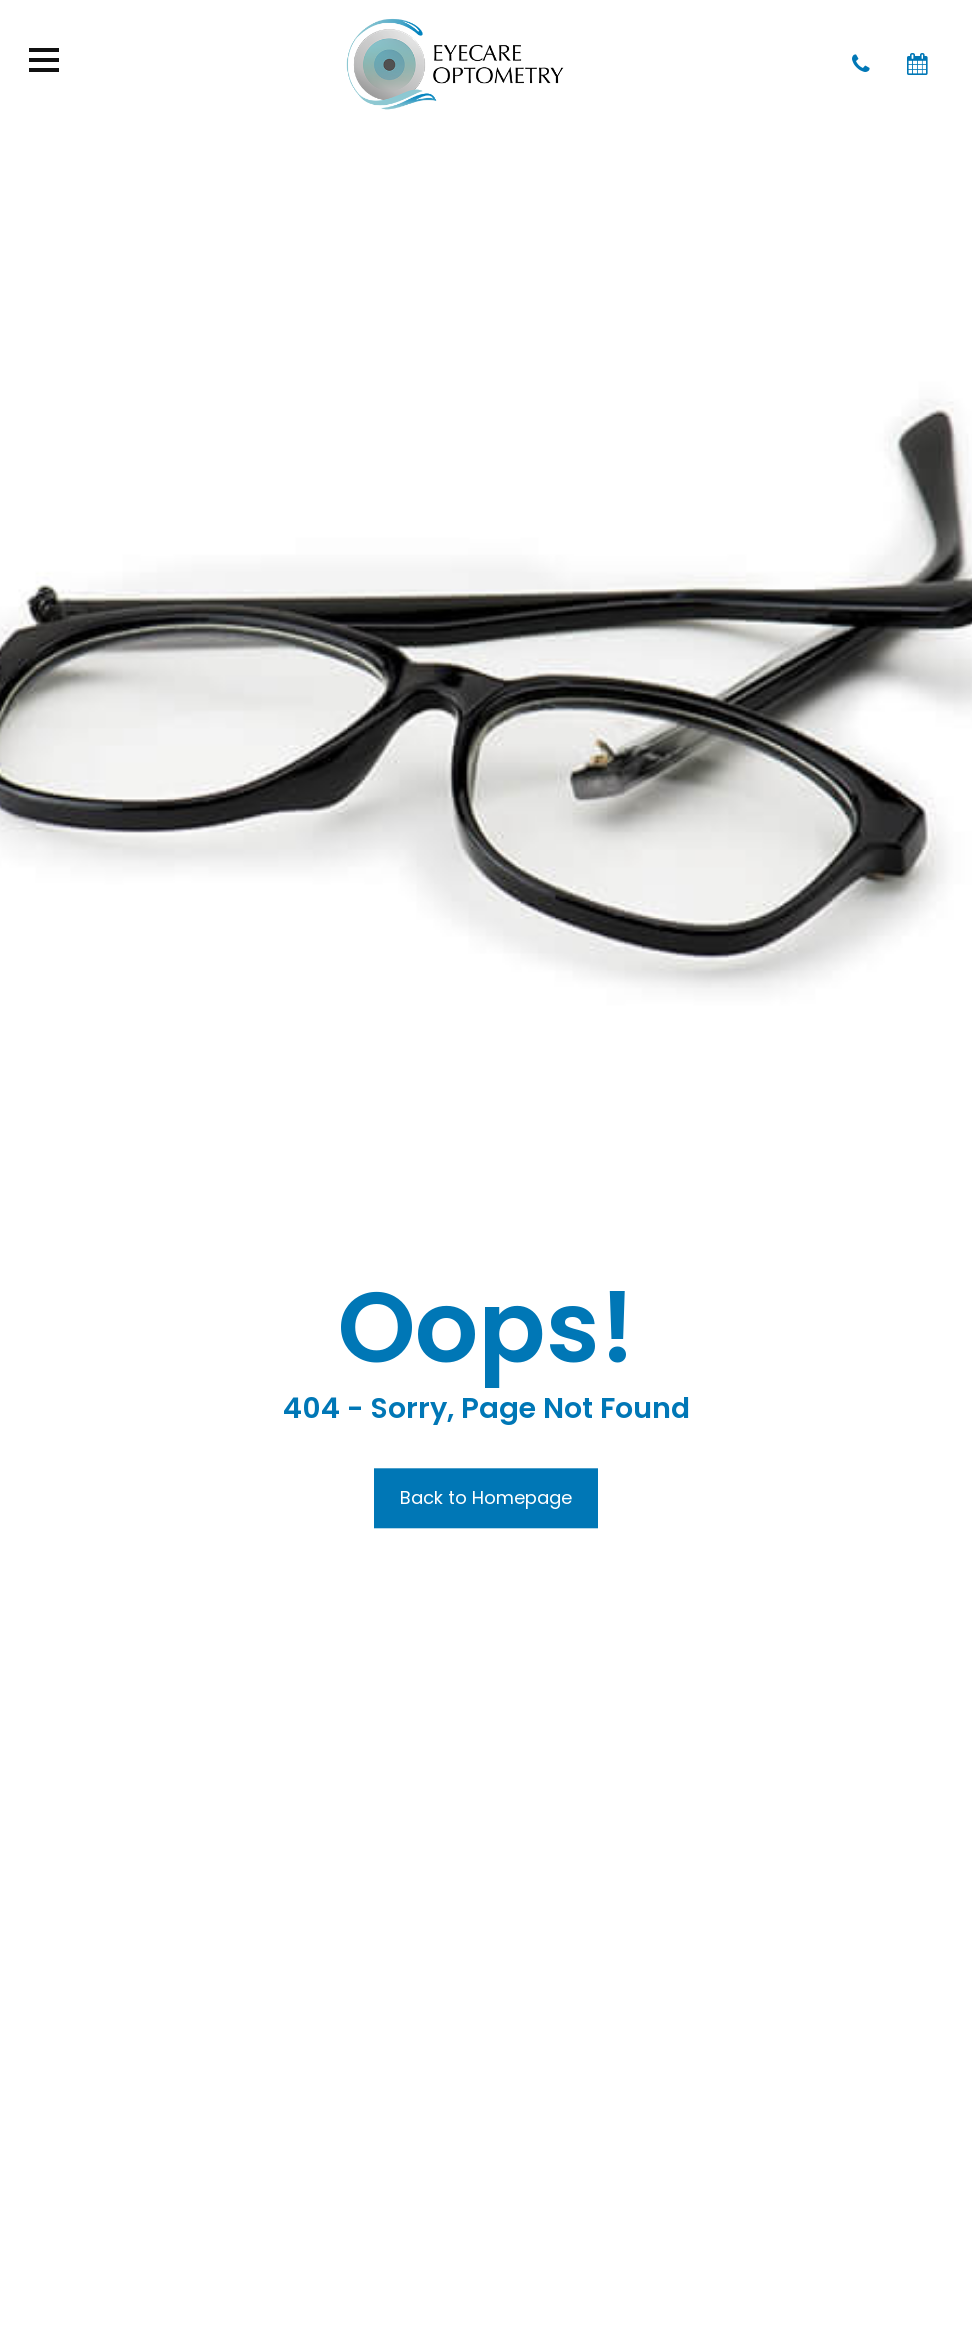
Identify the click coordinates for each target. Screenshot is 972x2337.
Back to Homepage (486, 1497)
